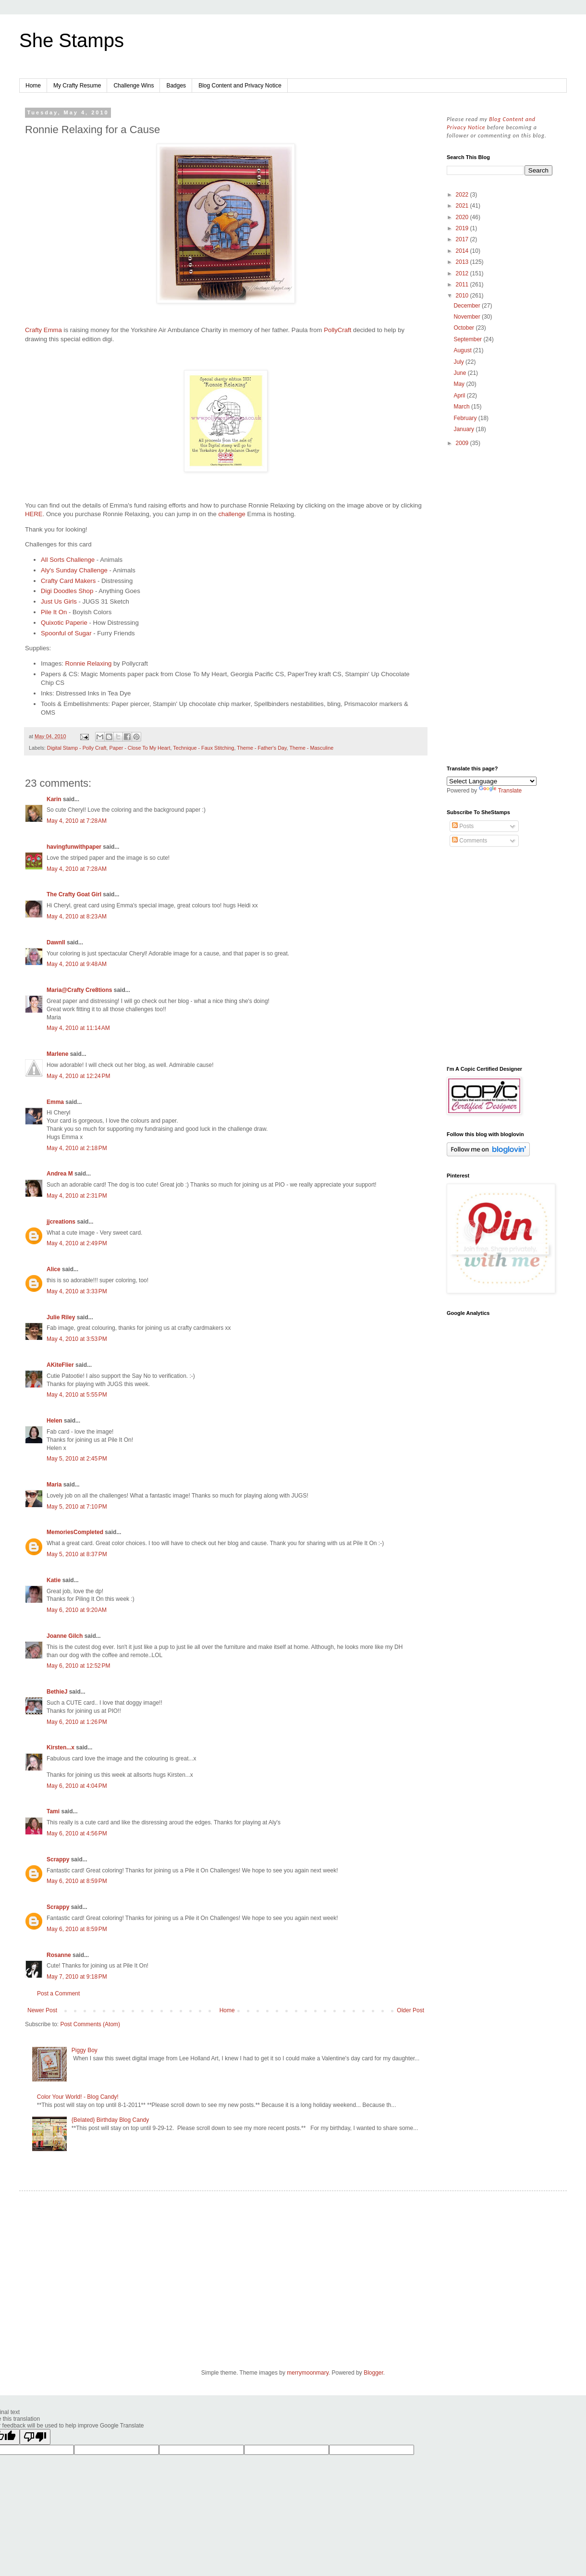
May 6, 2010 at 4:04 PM (77, 1786)
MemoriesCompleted (75, 1532)
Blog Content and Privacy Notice (239, 85)
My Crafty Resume (77, 85)
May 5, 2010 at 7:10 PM (77, 1506)
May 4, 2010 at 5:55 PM (77, 1394)
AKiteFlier (60, 1365)
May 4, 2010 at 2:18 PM (77, 1148)
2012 (463, 273)
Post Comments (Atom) (90, 2024)
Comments (469, 840)
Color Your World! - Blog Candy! (78, 2096)
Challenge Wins (133, 85)
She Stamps (71, 40)
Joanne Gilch (65, 1636)
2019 (463, 228)
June (460, 373)
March (462, 406)
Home (33, 85)
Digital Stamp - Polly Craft (77, 748)
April (459, 395)
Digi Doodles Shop (67, 590)
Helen (54, 1420)
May (459, 384)
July (459, 362)
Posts (463, 826)
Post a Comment (58, 1993)
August (463, 350)
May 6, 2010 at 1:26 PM (77, 1722)
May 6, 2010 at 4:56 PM (77, 1833)
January (464, 429)
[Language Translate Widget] (492, 781)
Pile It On (54, 612)
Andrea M (60, 1173)
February (465, 418)
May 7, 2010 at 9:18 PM (77, 1976)
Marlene (57, 1054)
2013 (463, 262)
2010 (463, 295)
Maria (54, 1484)
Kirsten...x (60, 1747)
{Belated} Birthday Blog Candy (110, 2120)
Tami (53, 1811)
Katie (54, 1580)
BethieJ (57, 1691)
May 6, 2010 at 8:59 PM (77, 1881)
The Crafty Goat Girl (74, 894)
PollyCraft (338, 330)
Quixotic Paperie (64, 622)
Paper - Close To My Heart (139, 748)
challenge (231, 514)
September (468, 339)
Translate (500, 790)
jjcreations (61, 1221)
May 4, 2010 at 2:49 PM (77, 1243)
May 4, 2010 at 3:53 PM (77, 1339)
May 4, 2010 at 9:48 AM (77, 964)
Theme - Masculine (311, 748)
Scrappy (58, 1859)
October (464, 327)
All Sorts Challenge (68, 559)
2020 (463, 217)
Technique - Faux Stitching (203, 748)
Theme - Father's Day (261, 748)
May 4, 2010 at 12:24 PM (78, 1076)
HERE (34, 514)
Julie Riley (61, 1317)
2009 (463, 443)
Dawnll (56, 942)
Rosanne (59, 1955)
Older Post (410, 2010)
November (467, 316)
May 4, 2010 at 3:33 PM (77, 1291)
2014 (463, 251)
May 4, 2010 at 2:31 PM (77, 1195)
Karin (54, 799)
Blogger (373, 2372)
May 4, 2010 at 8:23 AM (77, 916)
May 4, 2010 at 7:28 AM (77, 820)
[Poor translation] (35, 2437)
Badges (176, 85)
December (467, 305)
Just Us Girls (59, 601)
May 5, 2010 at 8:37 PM (77, 1554)
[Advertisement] (499, 607)
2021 (463, 205)
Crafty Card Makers (68, 580)
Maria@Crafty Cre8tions (79, 990)
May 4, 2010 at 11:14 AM (78, 1028)
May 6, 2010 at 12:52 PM (78, 1665)
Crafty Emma (43, 330)
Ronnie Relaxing (89, 663)
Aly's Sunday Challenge (74, 570)
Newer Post (42, 2010)
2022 (463, 194)
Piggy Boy (85, 2050)
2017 (463, 239)
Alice (54, 1269)
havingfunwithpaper (74, 846)
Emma (55, 1102)
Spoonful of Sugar (67, 633)
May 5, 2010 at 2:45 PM (77, 1458)
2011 (463, 284)
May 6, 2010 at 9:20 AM (77, 1610)
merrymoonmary (307, 2372)
